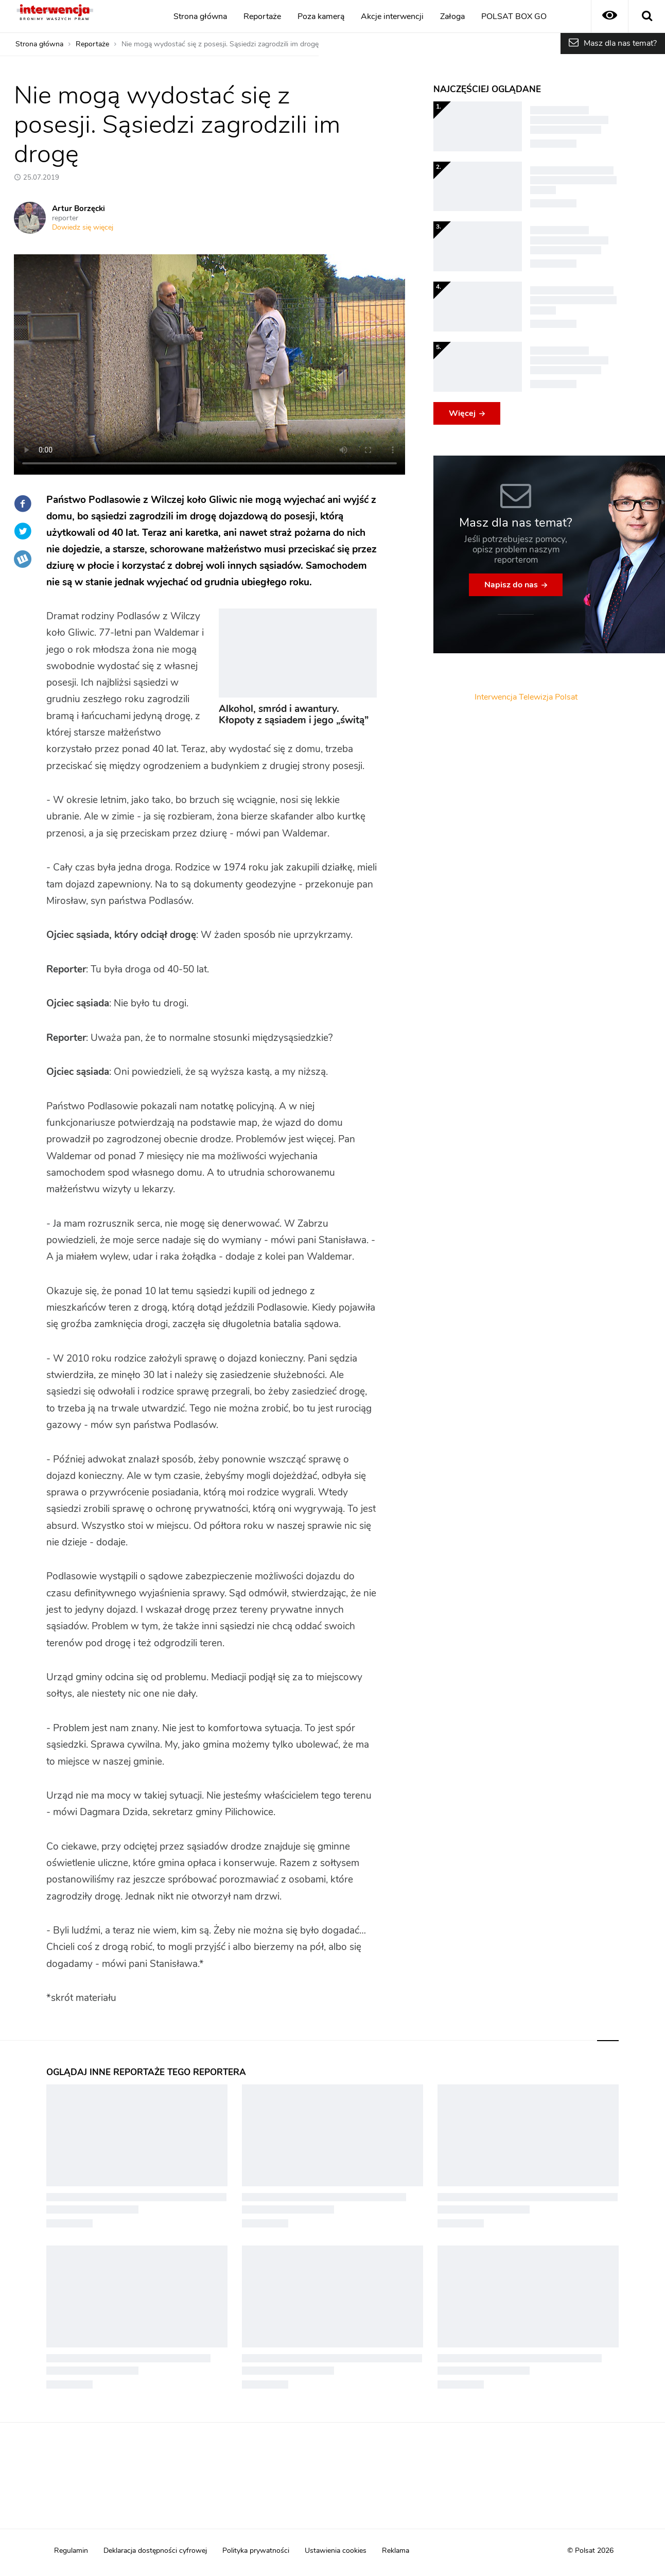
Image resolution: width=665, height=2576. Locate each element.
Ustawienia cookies (335, 2550)
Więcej (462, 413)
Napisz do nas (511, 585)
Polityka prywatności (255, 2550)
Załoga (452, 16)
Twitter (22, 531)
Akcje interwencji (392, 16)
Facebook (22, 503)
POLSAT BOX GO (514, 16)
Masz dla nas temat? (620, 43)
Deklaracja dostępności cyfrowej (155, 2550)
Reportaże (262, 16)
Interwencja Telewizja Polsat (526, 697)
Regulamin (71, 2550)
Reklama (395, 2550)
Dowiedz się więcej (82, 227)
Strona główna (200, 16)
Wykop (22, 559)
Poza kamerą (320, 16)
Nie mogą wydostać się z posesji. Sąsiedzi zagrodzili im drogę (220, 44)
